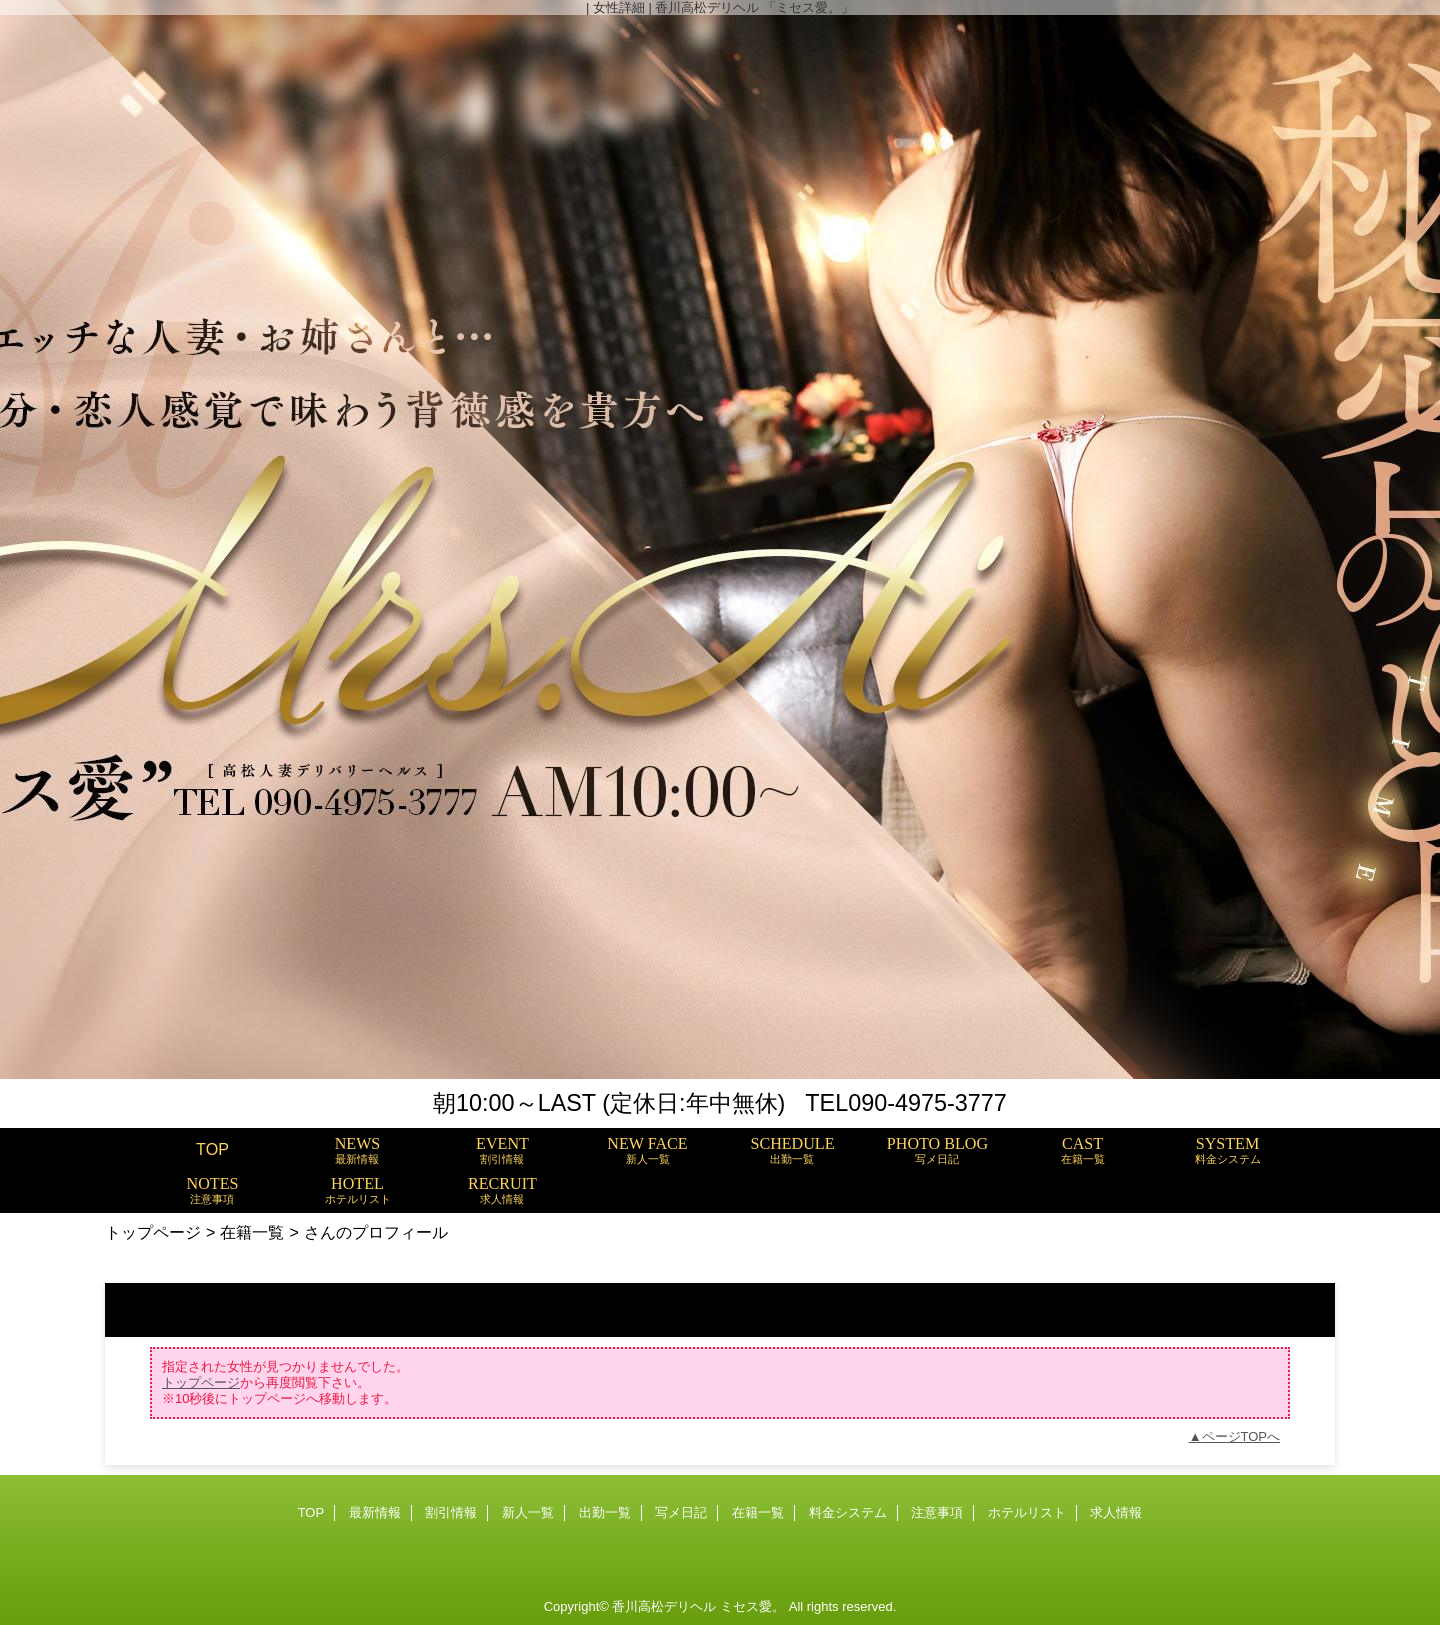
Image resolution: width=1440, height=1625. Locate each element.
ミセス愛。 (752, 1606)
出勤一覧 (605, 1512)
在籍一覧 (252, 1232)
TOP (212, 1149)
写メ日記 (681, 1512)
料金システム (848, 1512)
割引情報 (451, 1512)
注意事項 (937, 1512)
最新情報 (375, 1512)
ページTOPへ (1241, 1436)
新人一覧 (528, 1512)
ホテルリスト (1027, 1512)
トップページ (153, 1232)
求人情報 (1116, 1512)
